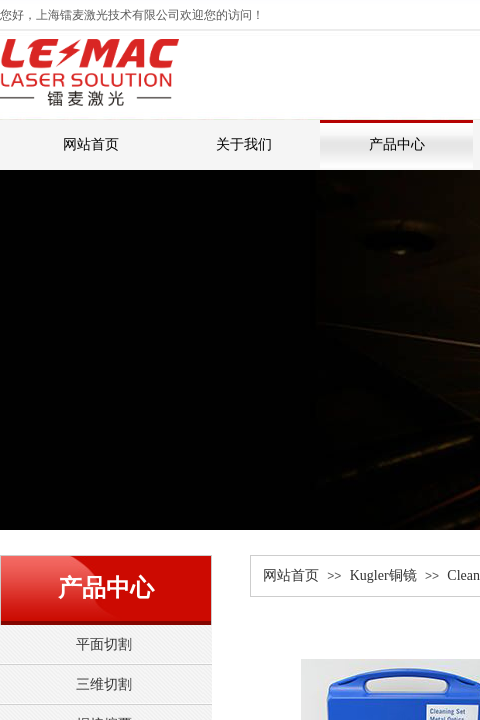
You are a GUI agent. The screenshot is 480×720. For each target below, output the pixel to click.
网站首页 (291, 575)
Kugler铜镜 (383, 575)
